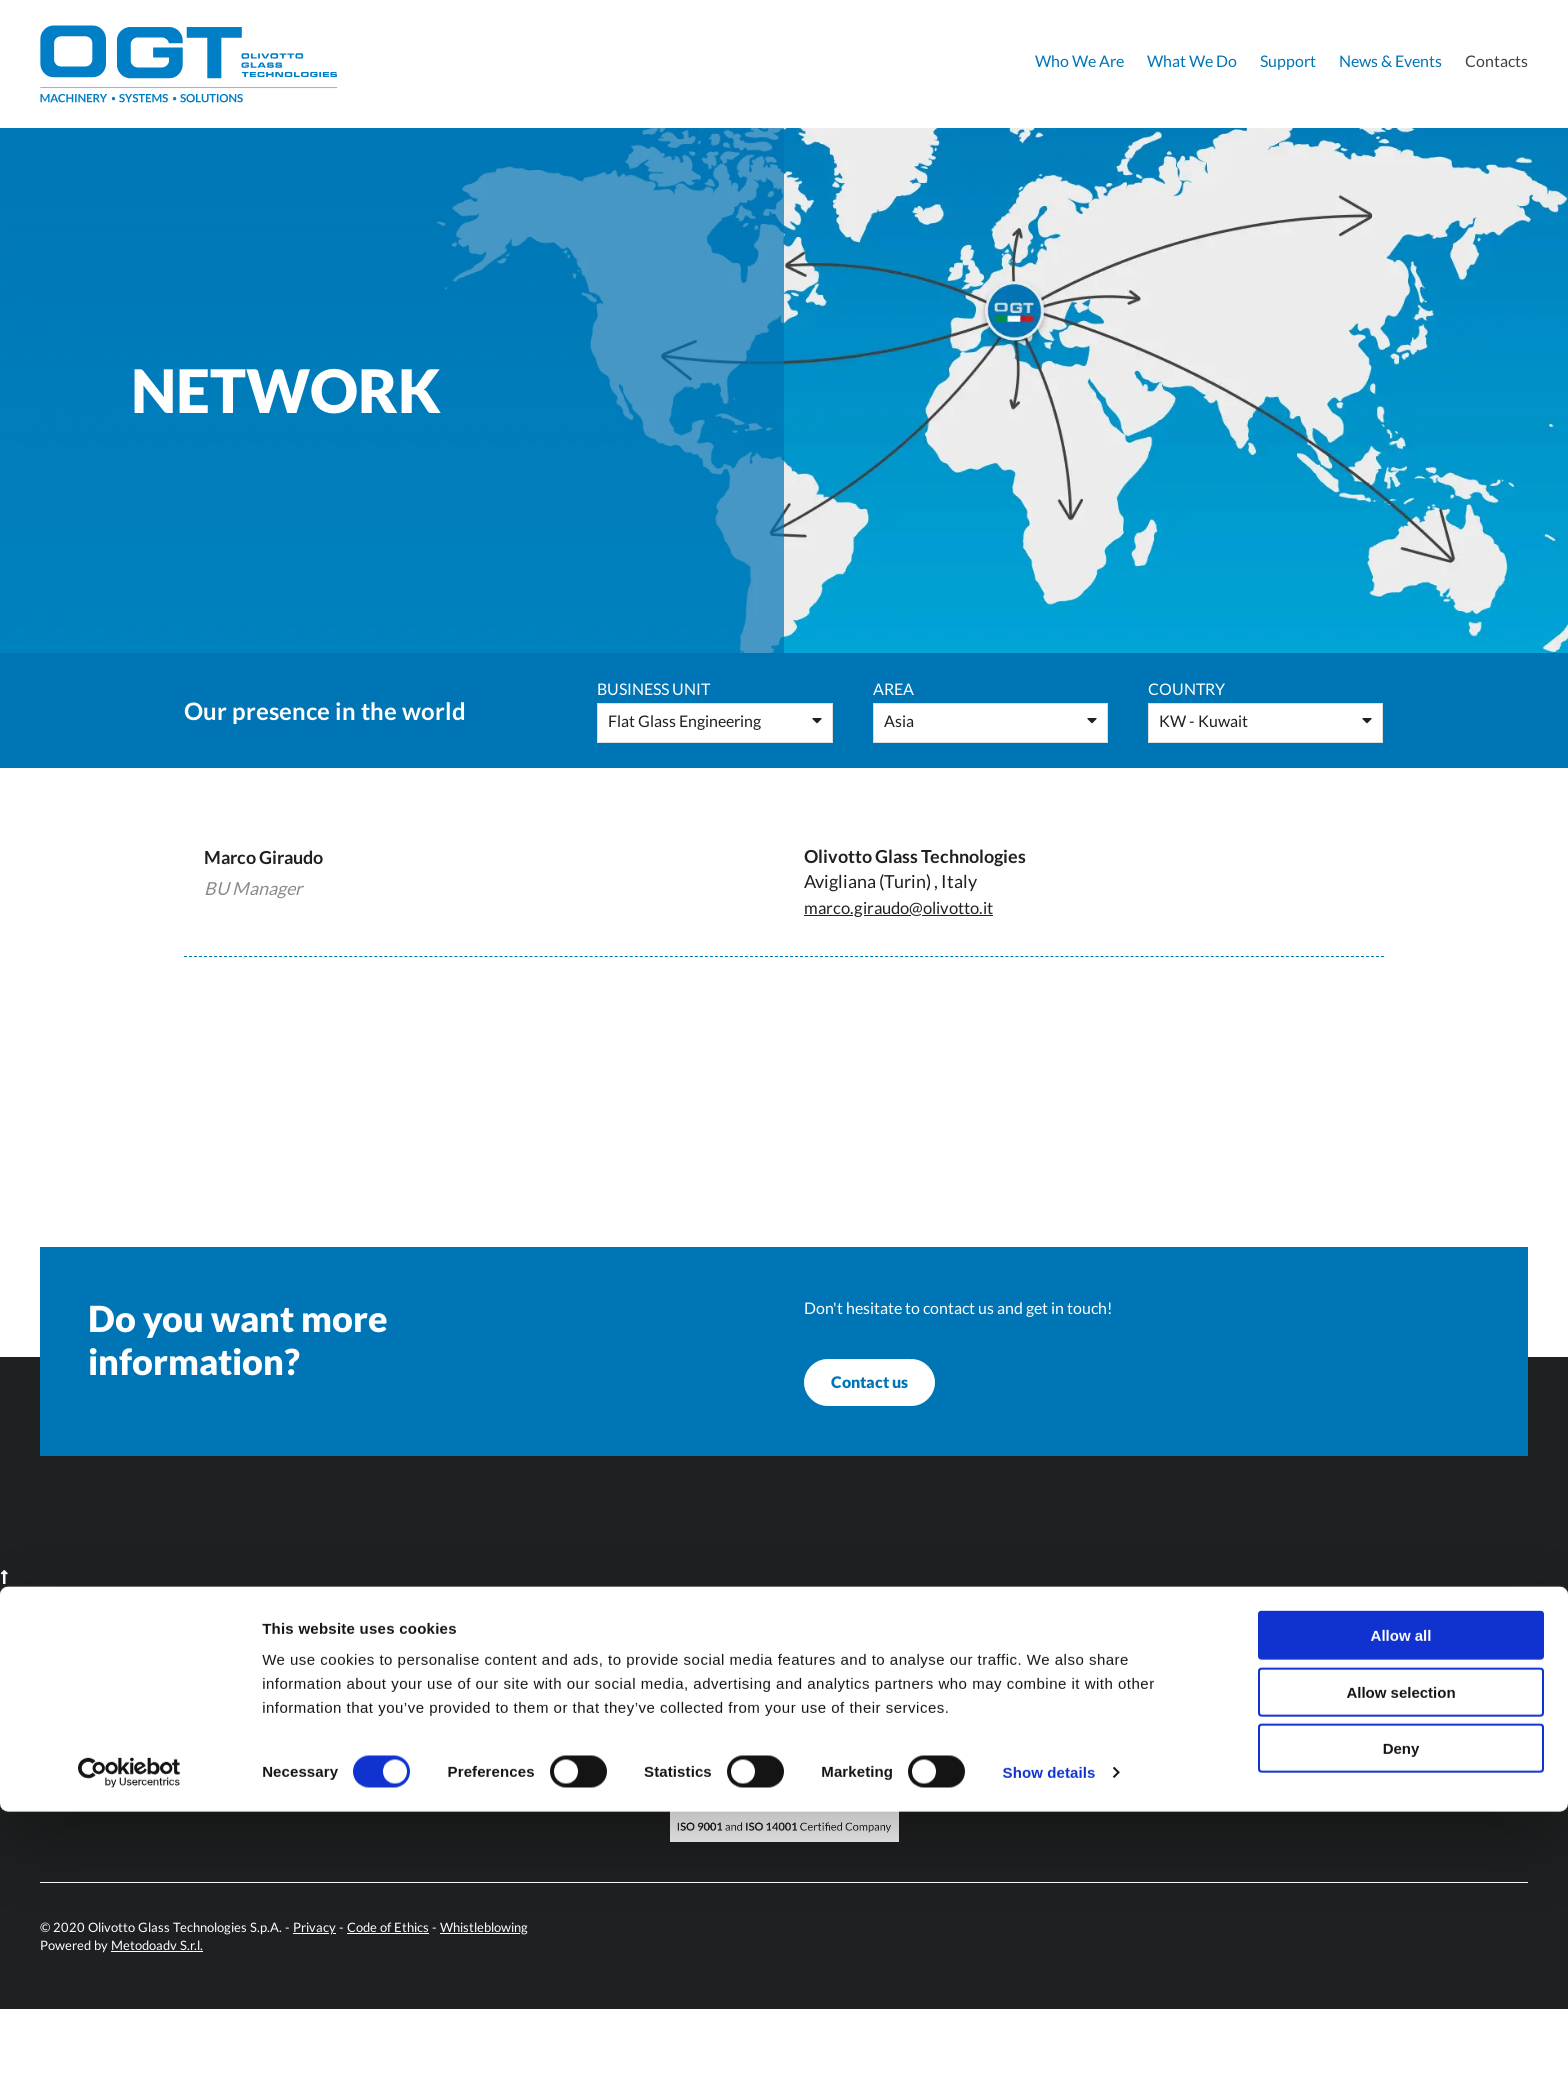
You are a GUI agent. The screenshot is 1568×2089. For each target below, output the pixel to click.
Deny (1401, 2025)
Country (1186, 688)
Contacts (1496, 60)
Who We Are (1079, 60)
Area (893, 688)
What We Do (1192, 60)
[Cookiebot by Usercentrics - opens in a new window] (129, 2050)
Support (1288, 60)
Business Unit (653, 688)
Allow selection (1400, 1969)
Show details (1049, 2049)
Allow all (1401, 1912)
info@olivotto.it (514, 1745)
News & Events (1390, 60)
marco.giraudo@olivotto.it (907, 907)
